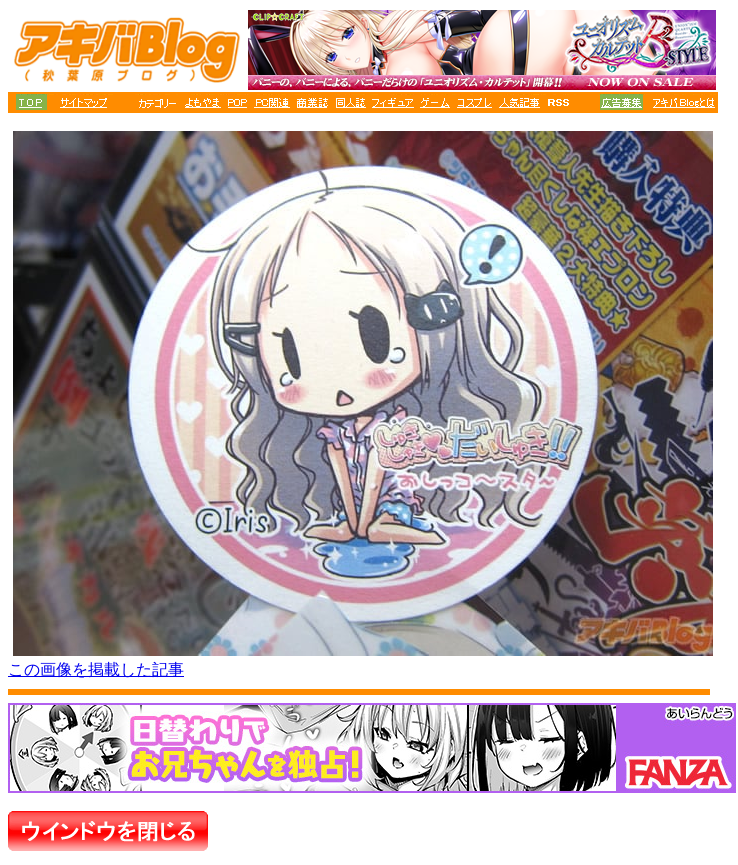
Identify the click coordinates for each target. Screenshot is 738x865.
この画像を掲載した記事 (96, 669)
